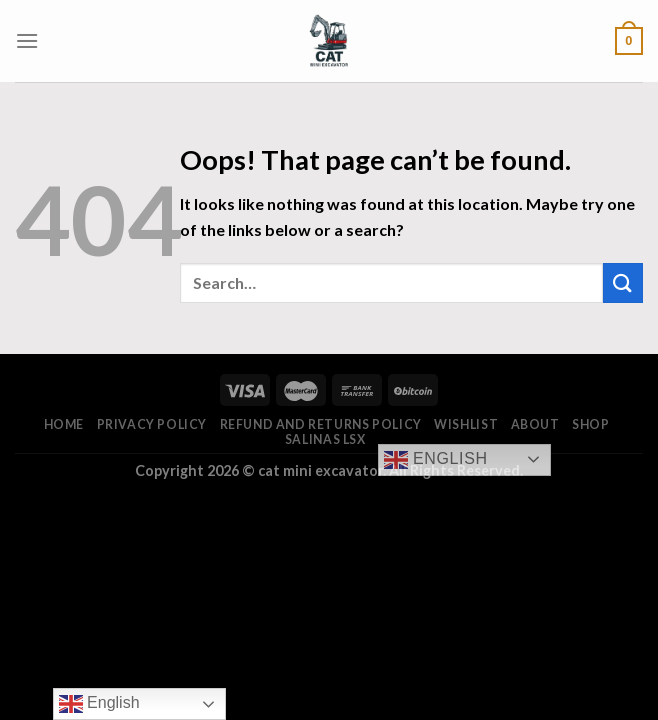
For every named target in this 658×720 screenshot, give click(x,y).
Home (64, 424)
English (436, 460)
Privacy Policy (152, 424)
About (535, 424)
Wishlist (466, 424)
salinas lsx (325, 439)
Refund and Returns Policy (321, 424)
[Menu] (27, 40)
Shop (590, 424)
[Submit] (623, 282)
